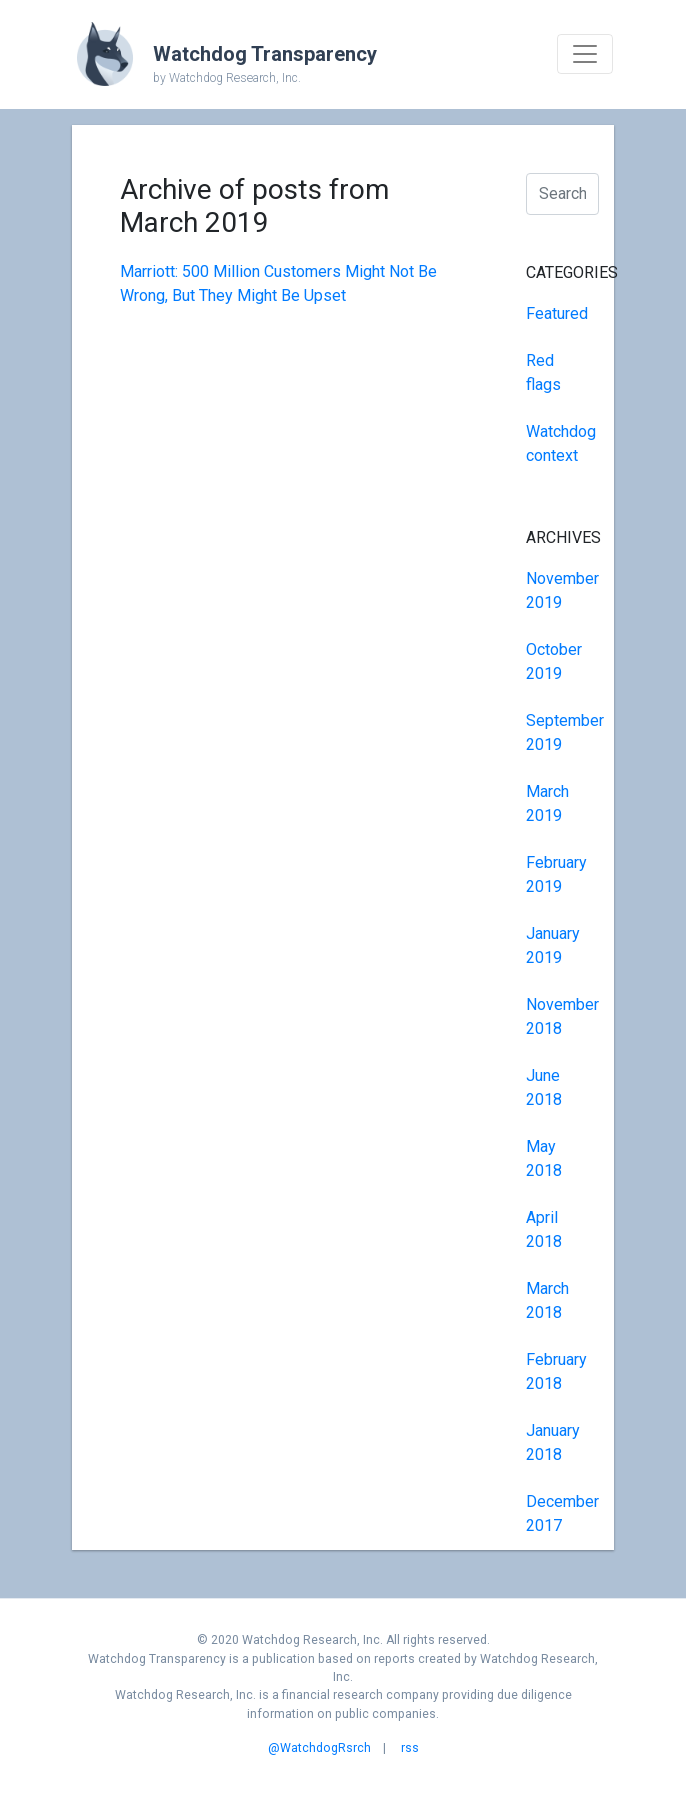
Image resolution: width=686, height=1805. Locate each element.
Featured (557, 313)
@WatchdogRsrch (319, 1748)
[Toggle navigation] (585, 54)
